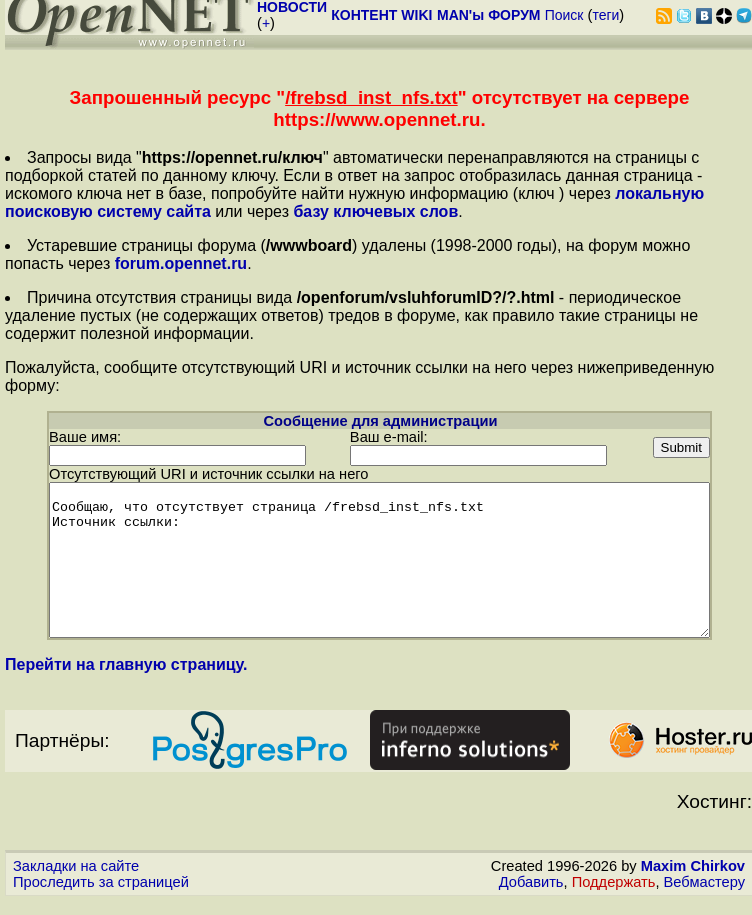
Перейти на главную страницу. (126, 678)
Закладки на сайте (76, 880)
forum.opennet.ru (181, 263)
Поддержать (614, 896)
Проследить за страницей (101, 896)
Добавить (531, 896)
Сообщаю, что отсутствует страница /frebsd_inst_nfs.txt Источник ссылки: (379, 559)
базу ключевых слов (375, 211)
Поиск (564, 15)
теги (605, 15)
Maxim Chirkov (693, 880)
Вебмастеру (704, 896)
